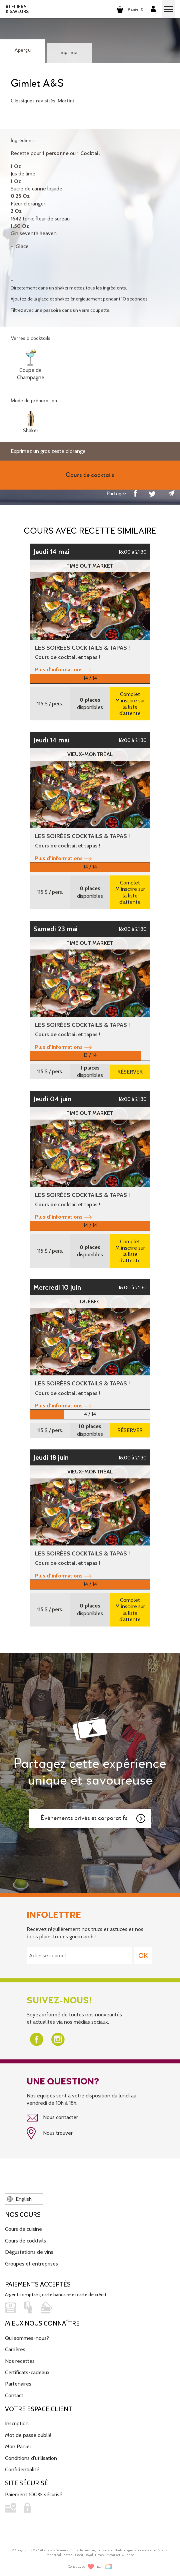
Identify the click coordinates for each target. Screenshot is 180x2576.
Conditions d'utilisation (31, 2458)
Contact (14, 2395)
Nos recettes (20, 2361)
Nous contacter (52, 2118)
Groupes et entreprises (31, 2264)
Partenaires (18, 2384)
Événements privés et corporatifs (93, 1819)
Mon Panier (18, 2446)
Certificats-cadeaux (27, 2372)
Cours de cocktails (25, 2240)
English (19, 2199)
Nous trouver (50, 2133)
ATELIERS (17, 9)
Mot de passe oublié (28, 2435)
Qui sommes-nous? (27, 2338)
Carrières (15, 2349)
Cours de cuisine (23, 2229)
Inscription (17, 2423)
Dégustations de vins (29, 2252)
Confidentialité (22, 2469)
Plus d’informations (63, 669)
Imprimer (69, 52)
